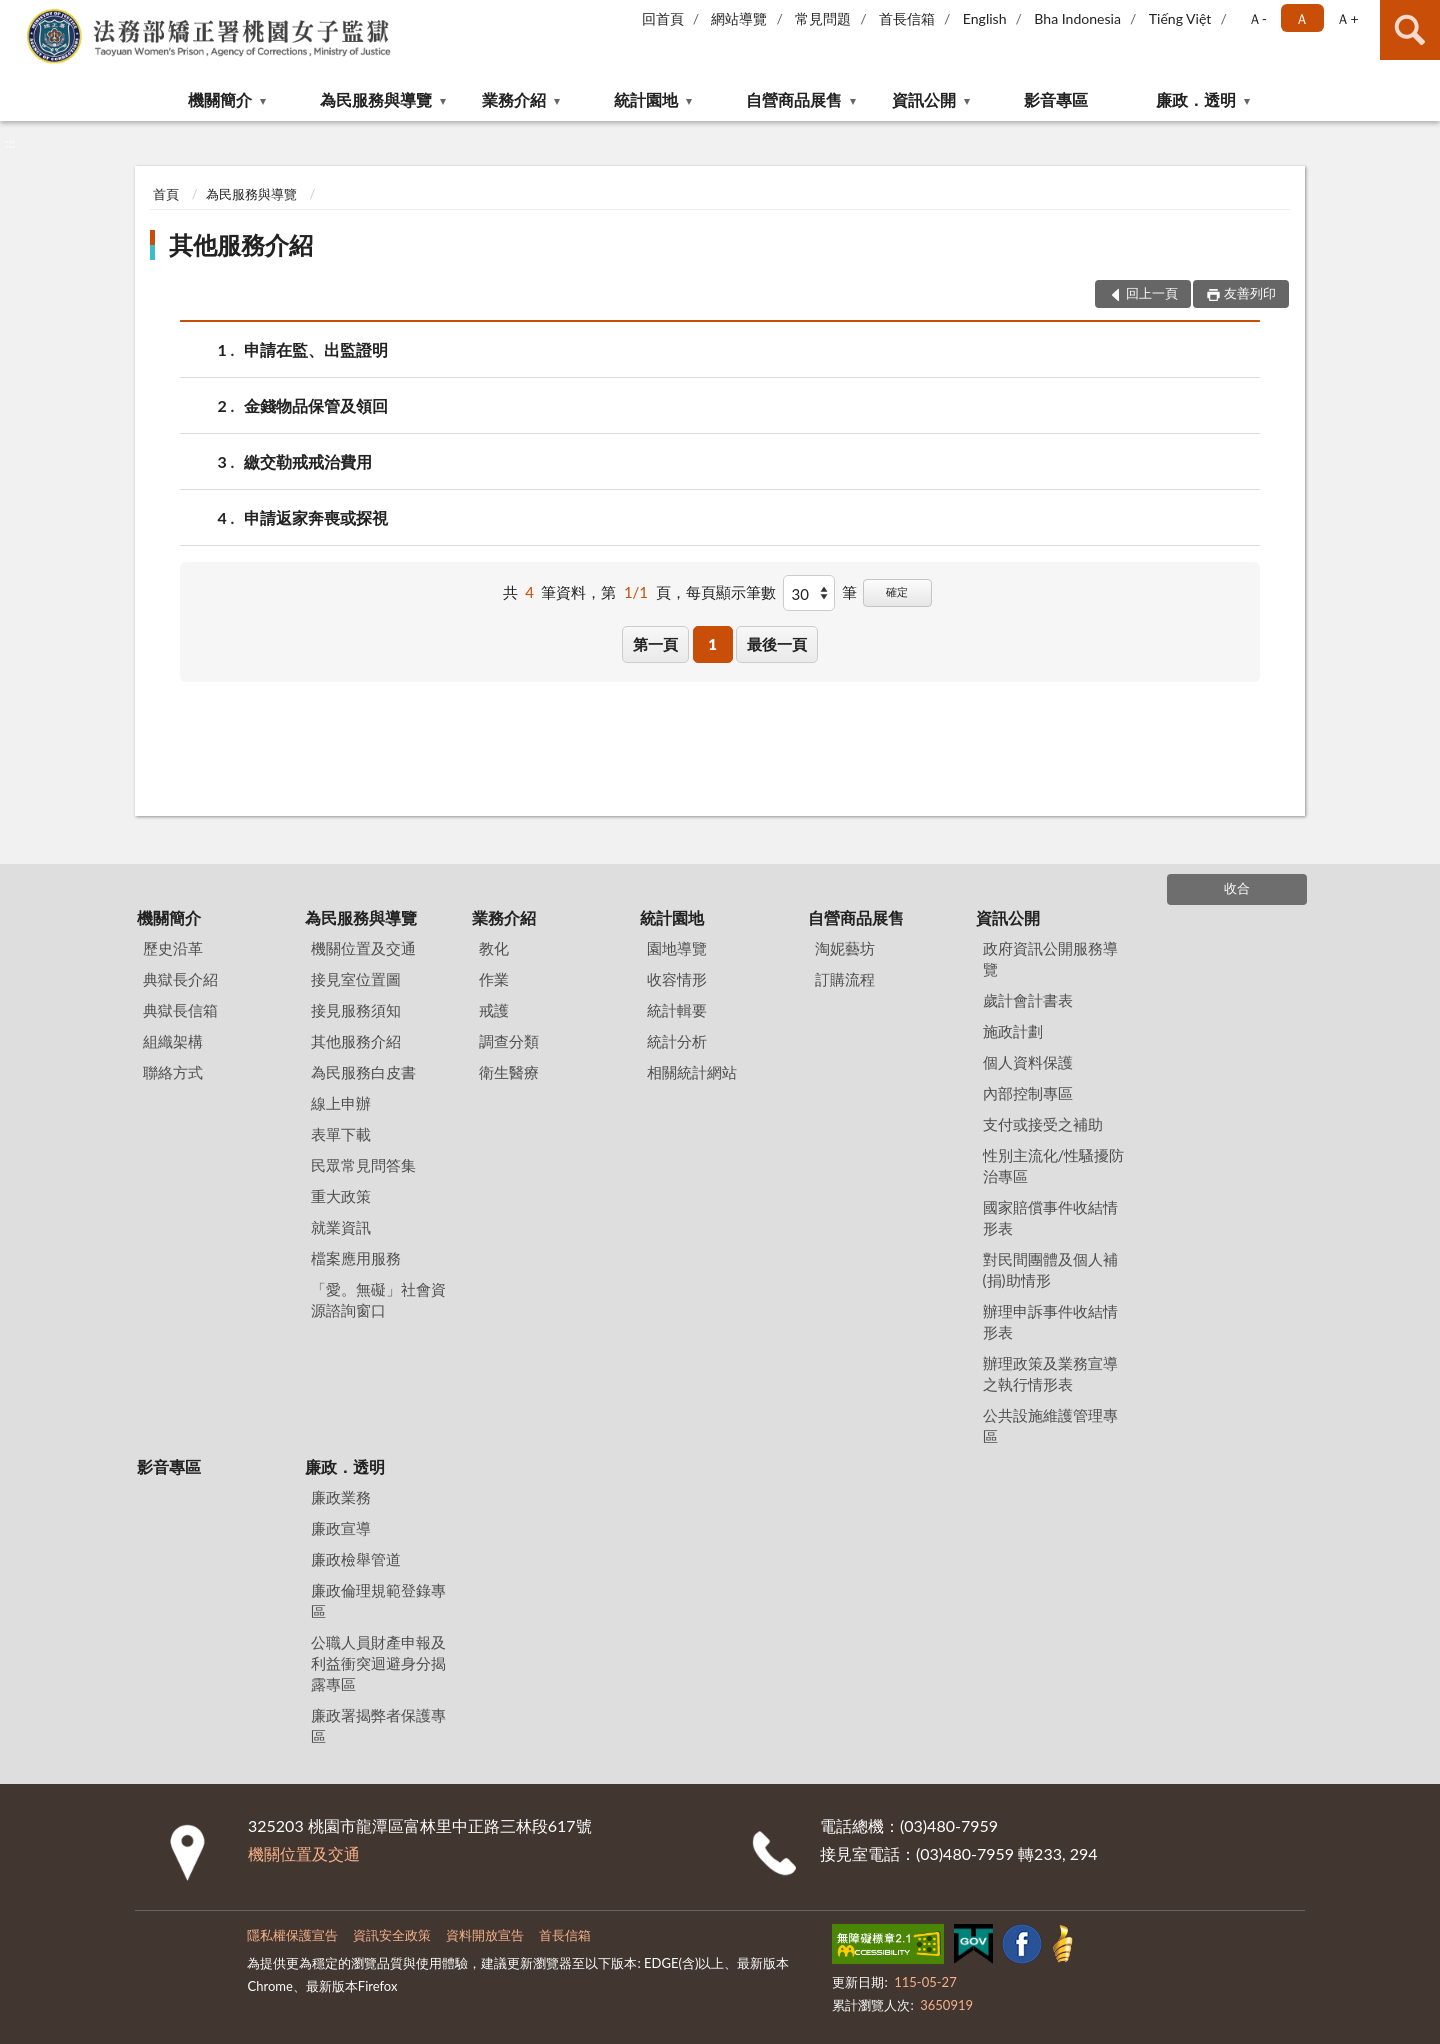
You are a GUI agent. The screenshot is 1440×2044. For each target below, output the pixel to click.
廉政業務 (341, 1497)
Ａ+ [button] (1347, 18)
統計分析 (677, 1041)
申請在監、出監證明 (316, 349)
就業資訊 (341, 1227)
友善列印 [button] (1250, 293)
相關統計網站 (692, 1072)
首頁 (166, 194)
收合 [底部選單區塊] (1237, 888)
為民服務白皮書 (363, 1072)
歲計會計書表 (1028, 1000)
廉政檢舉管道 (356, 1559)
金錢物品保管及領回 (316, 405)
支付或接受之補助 (1043, 1124)
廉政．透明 (1196, 99)
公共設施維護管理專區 (1050, 1425)
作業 (494, 979)
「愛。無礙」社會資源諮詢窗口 (378, 1299)
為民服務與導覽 (376, 99)
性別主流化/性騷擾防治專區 (1054, 1165)
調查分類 (509, 1041)
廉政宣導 (341, 1528)
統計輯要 (677, 1010)
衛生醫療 (509, 1072)
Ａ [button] (1302, 18)
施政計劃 (1013, 1031)
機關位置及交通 (363, 948)
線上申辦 (341, 1103)
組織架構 (173, 1041)
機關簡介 (220, 99)
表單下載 (341, 1134)
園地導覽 (677, 948)
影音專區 (1056, 99)
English (985, 18)
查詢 (1410, 30)
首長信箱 (907, 18)
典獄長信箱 (180, 1010)
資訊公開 (924, 99)
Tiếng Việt (1180, 18)
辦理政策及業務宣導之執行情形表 (1050, 1373)
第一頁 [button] (655, 644)
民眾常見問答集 (363, 1165)
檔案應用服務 (356, 1258)
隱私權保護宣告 (292, 1935)
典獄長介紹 (180, 979)
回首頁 (663, 18)
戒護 (494, 1010)
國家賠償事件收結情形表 (1050, 1217)
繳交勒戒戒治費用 (308, 461)
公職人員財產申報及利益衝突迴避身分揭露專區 (378, 1663)
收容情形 (677, 979)
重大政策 (341, 1196)
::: (16, 15)
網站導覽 (739, 18)
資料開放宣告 (485, 1935)
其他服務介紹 (241, 244)
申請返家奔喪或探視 (316, 517)
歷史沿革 (173, 948)
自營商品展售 (794, 99)
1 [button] (712, 644)
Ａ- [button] (1257, 18)
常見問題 (823, 18)
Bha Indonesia (1077, 18)
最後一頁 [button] (777, 644)
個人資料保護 (1028, 1062)
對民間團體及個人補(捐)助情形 (1050, 1269)
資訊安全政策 (392, 1935)
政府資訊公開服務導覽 (1050, 958)
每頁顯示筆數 (731, 592)
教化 (494, 948)
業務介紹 (514, 99)
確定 (897, 591)
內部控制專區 (1028, 1093)
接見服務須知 (356, 1010)
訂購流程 (845, 979)
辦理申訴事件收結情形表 (1050, 1321)
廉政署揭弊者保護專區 (378, 1725)
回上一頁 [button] (1152, 293)
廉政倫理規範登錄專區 (378, 1600)
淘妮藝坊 (845, 948)
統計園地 (646, 99)
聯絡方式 (173, 1072)
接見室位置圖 (356, 979)
